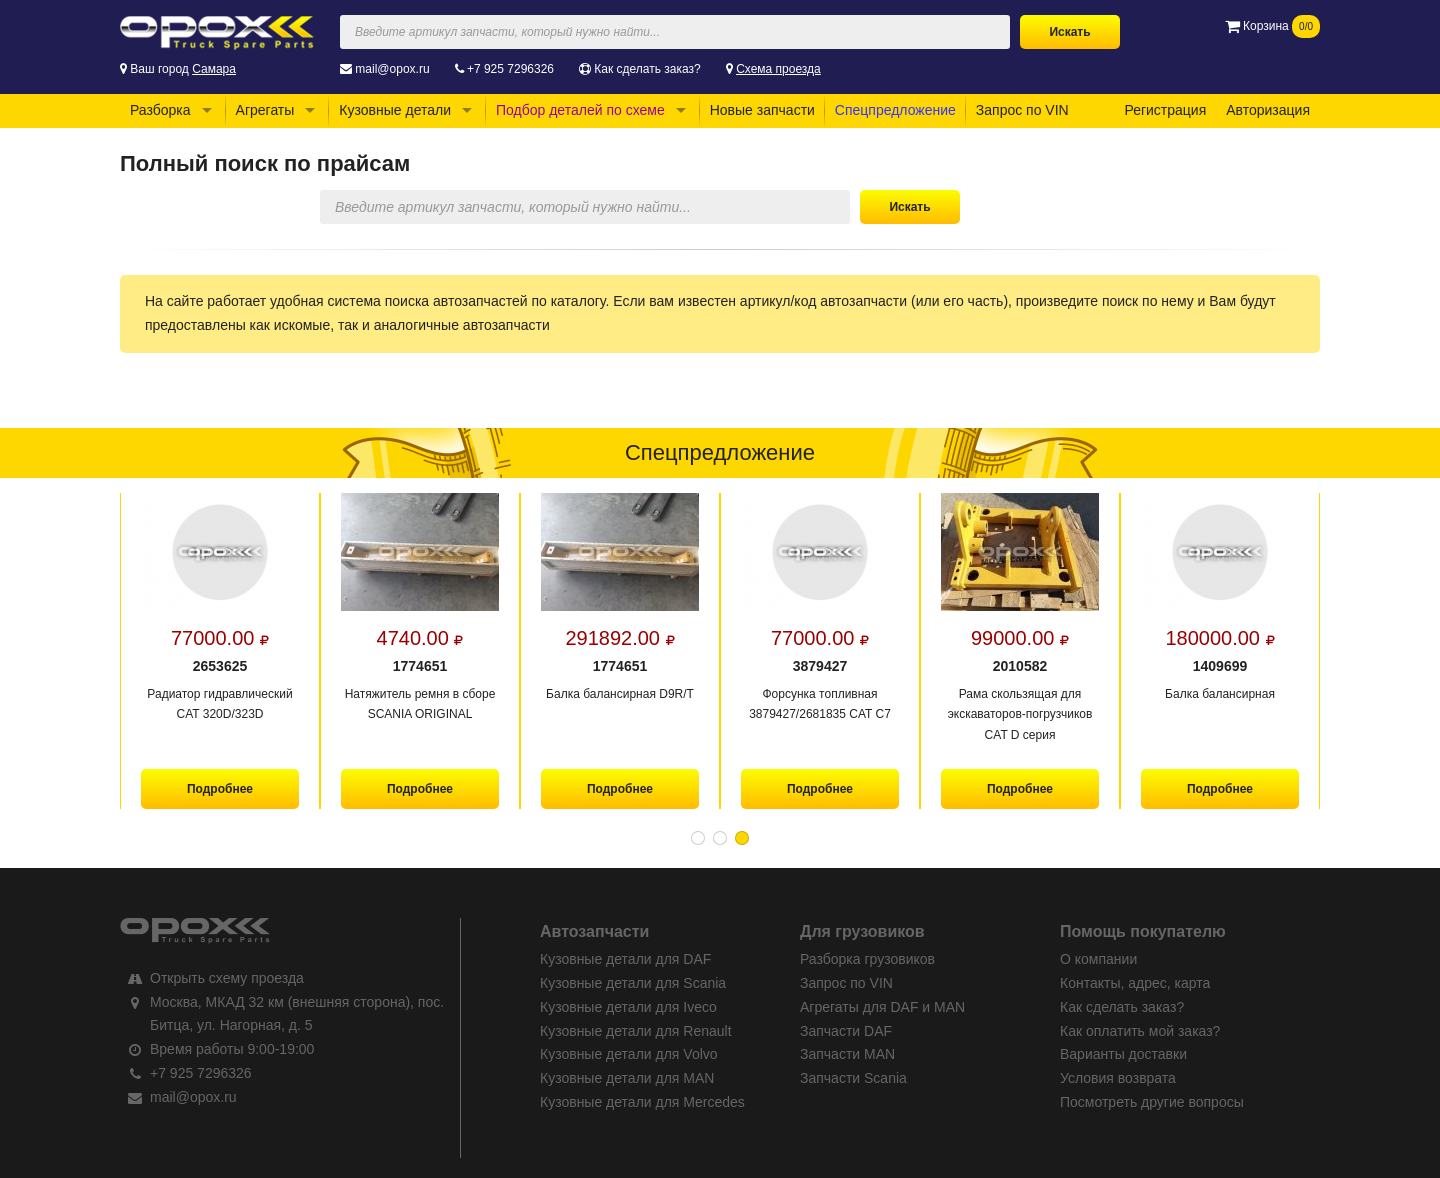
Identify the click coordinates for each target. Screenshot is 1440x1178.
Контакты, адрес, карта (1135, 983)
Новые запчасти (762, 110)
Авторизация (1268, 110)
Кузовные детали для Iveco (628, 1007)
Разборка (160, 110)
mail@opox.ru (392, 69)
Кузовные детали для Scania (633, 983)
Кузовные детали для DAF (625, 959)
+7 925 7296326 (510, 69)
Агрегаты (265, 110)
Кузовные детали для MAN (627, 1078)
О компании (1098, 959)
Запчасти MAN (847, 1054)
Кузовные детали (395, 110)
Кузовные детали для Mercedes (642, 1102)
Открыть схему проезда (227, 978)
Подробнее (220, 789)
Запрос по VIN (1022, 110)
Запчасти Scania (853, 1078)
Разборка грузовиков (867, 959)
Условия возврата (1118, 1078)
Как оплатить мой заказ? (1140, 1031)
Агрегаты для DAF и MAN (882, 1007)
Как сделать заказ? (647, 69)
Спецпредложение (895, 110)
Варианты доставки (1123, 1054)
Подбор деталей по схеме (580, 110)
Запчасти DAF (846, 1031)
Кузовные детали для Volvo (629, 1054)
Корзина (1272, 26)
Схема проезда (778, 69)
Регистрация (1165, 110)
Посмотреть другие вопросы (1152, 1102)
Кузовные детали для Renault (636, 1031)
